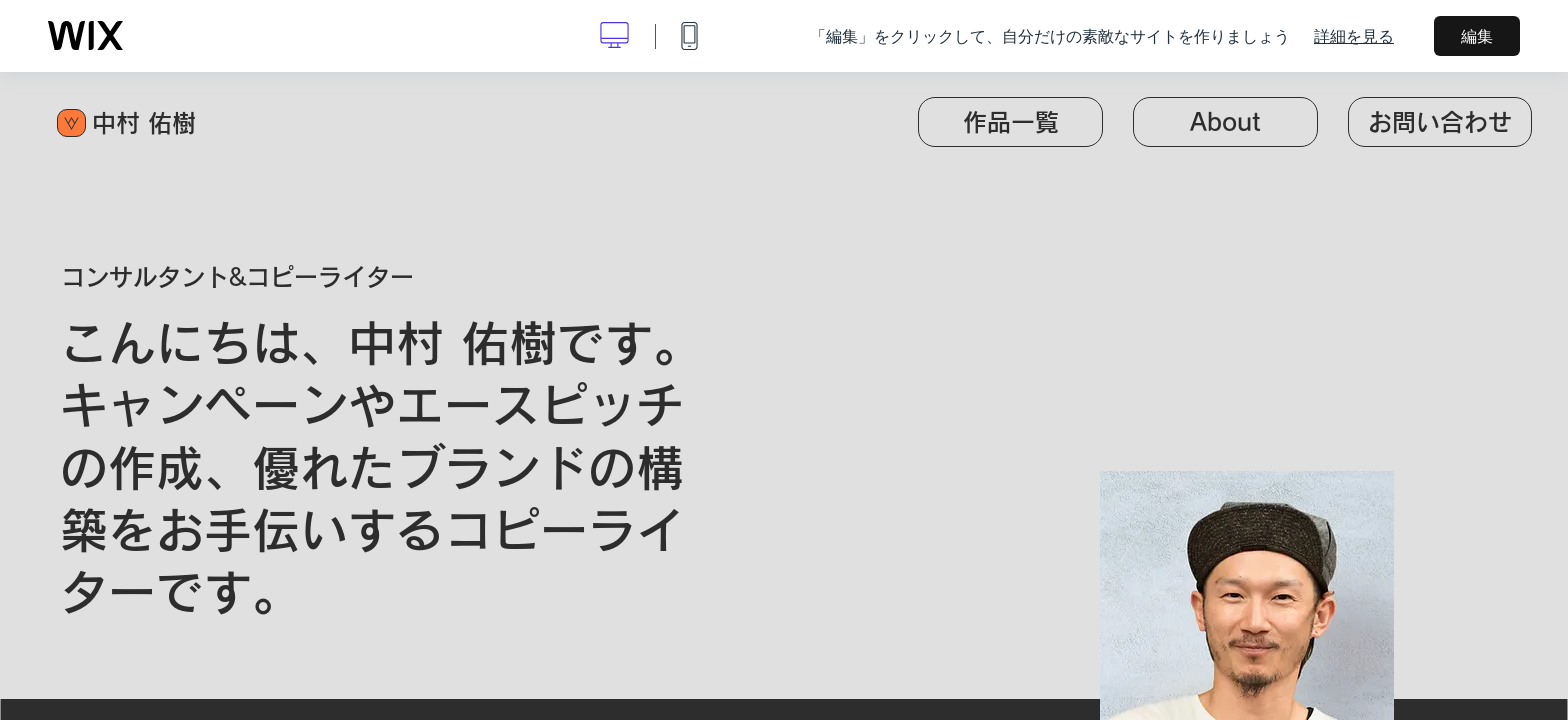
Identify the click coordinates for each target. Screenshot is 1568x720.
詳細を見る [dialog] (1354, 36)
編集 (1477, 36)
